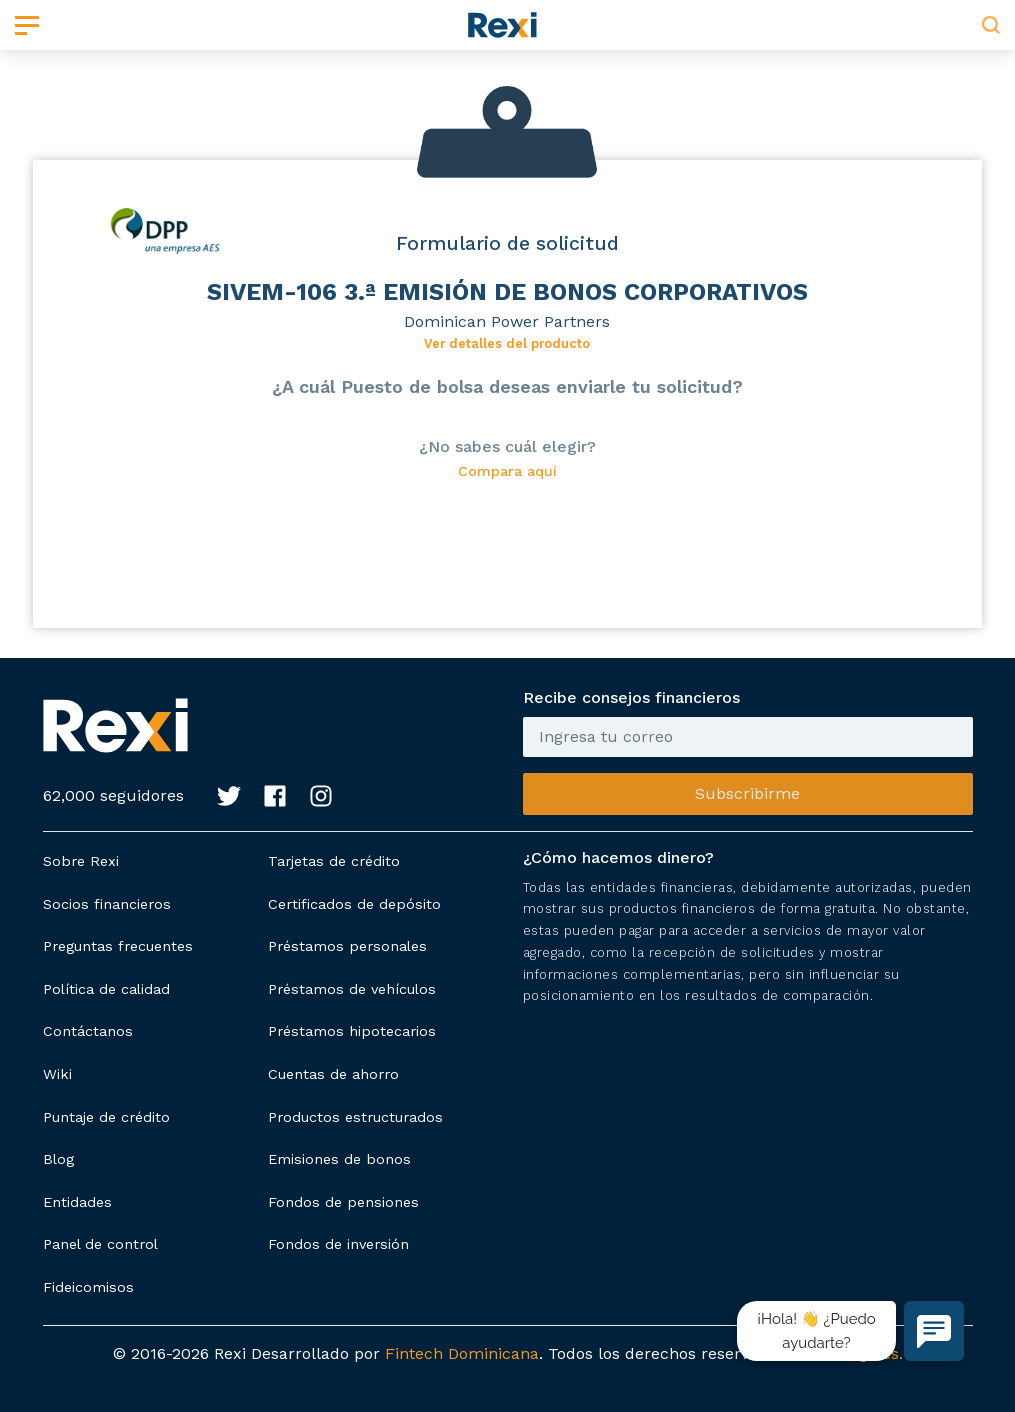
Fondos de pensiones (343, 1202)
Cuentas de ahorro (333, 1074)
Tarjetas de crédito (334, 861)
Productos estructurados (355, 1117)
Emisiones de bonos (339, 1159)
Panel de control (100, 1244)
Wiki (57, 1074)
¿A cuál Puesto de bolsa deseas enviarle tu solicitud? (507, 386)
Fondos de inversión (338, 1244)
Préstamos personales (347, 946)
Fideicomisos (88, 1287)
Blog (58, 1159)
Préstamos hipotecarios (352, 1031)
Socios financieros (107, 904)
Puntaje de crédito (106, 1117)
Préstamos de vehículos (352, 989)
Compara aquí (507, 471)
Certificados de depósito (354, 904)
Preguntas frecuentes (118, 946)
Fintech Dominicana (462, 1353)
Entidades (77, 1202)
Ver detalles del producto (507, 343)
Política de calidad (106, 989)
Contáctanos (88, 1031)
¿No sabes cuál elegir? (507, 446)
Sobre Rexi (81, 861)
